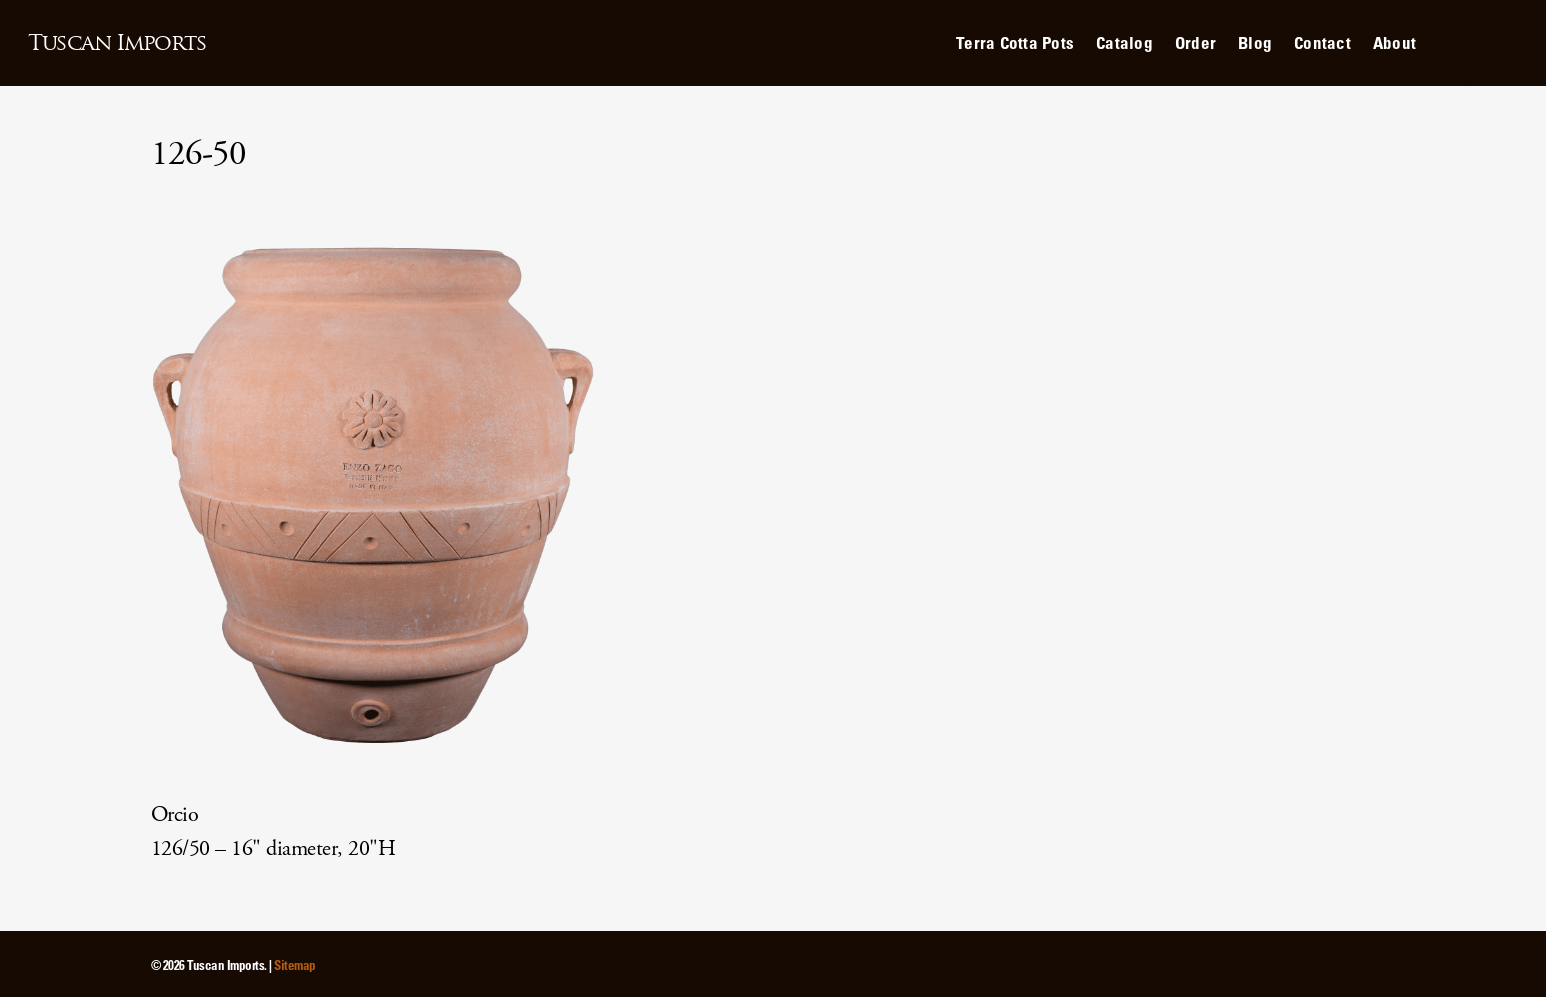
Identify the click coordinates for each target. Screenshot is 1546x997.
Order (1195, 42)
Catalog (1124, 42)
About (1394, 42)
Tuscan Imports (117, 43)
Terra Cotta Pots (1015, 42)
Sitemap (295, 964)
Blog (1255, 42)
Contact (1322, 42)
